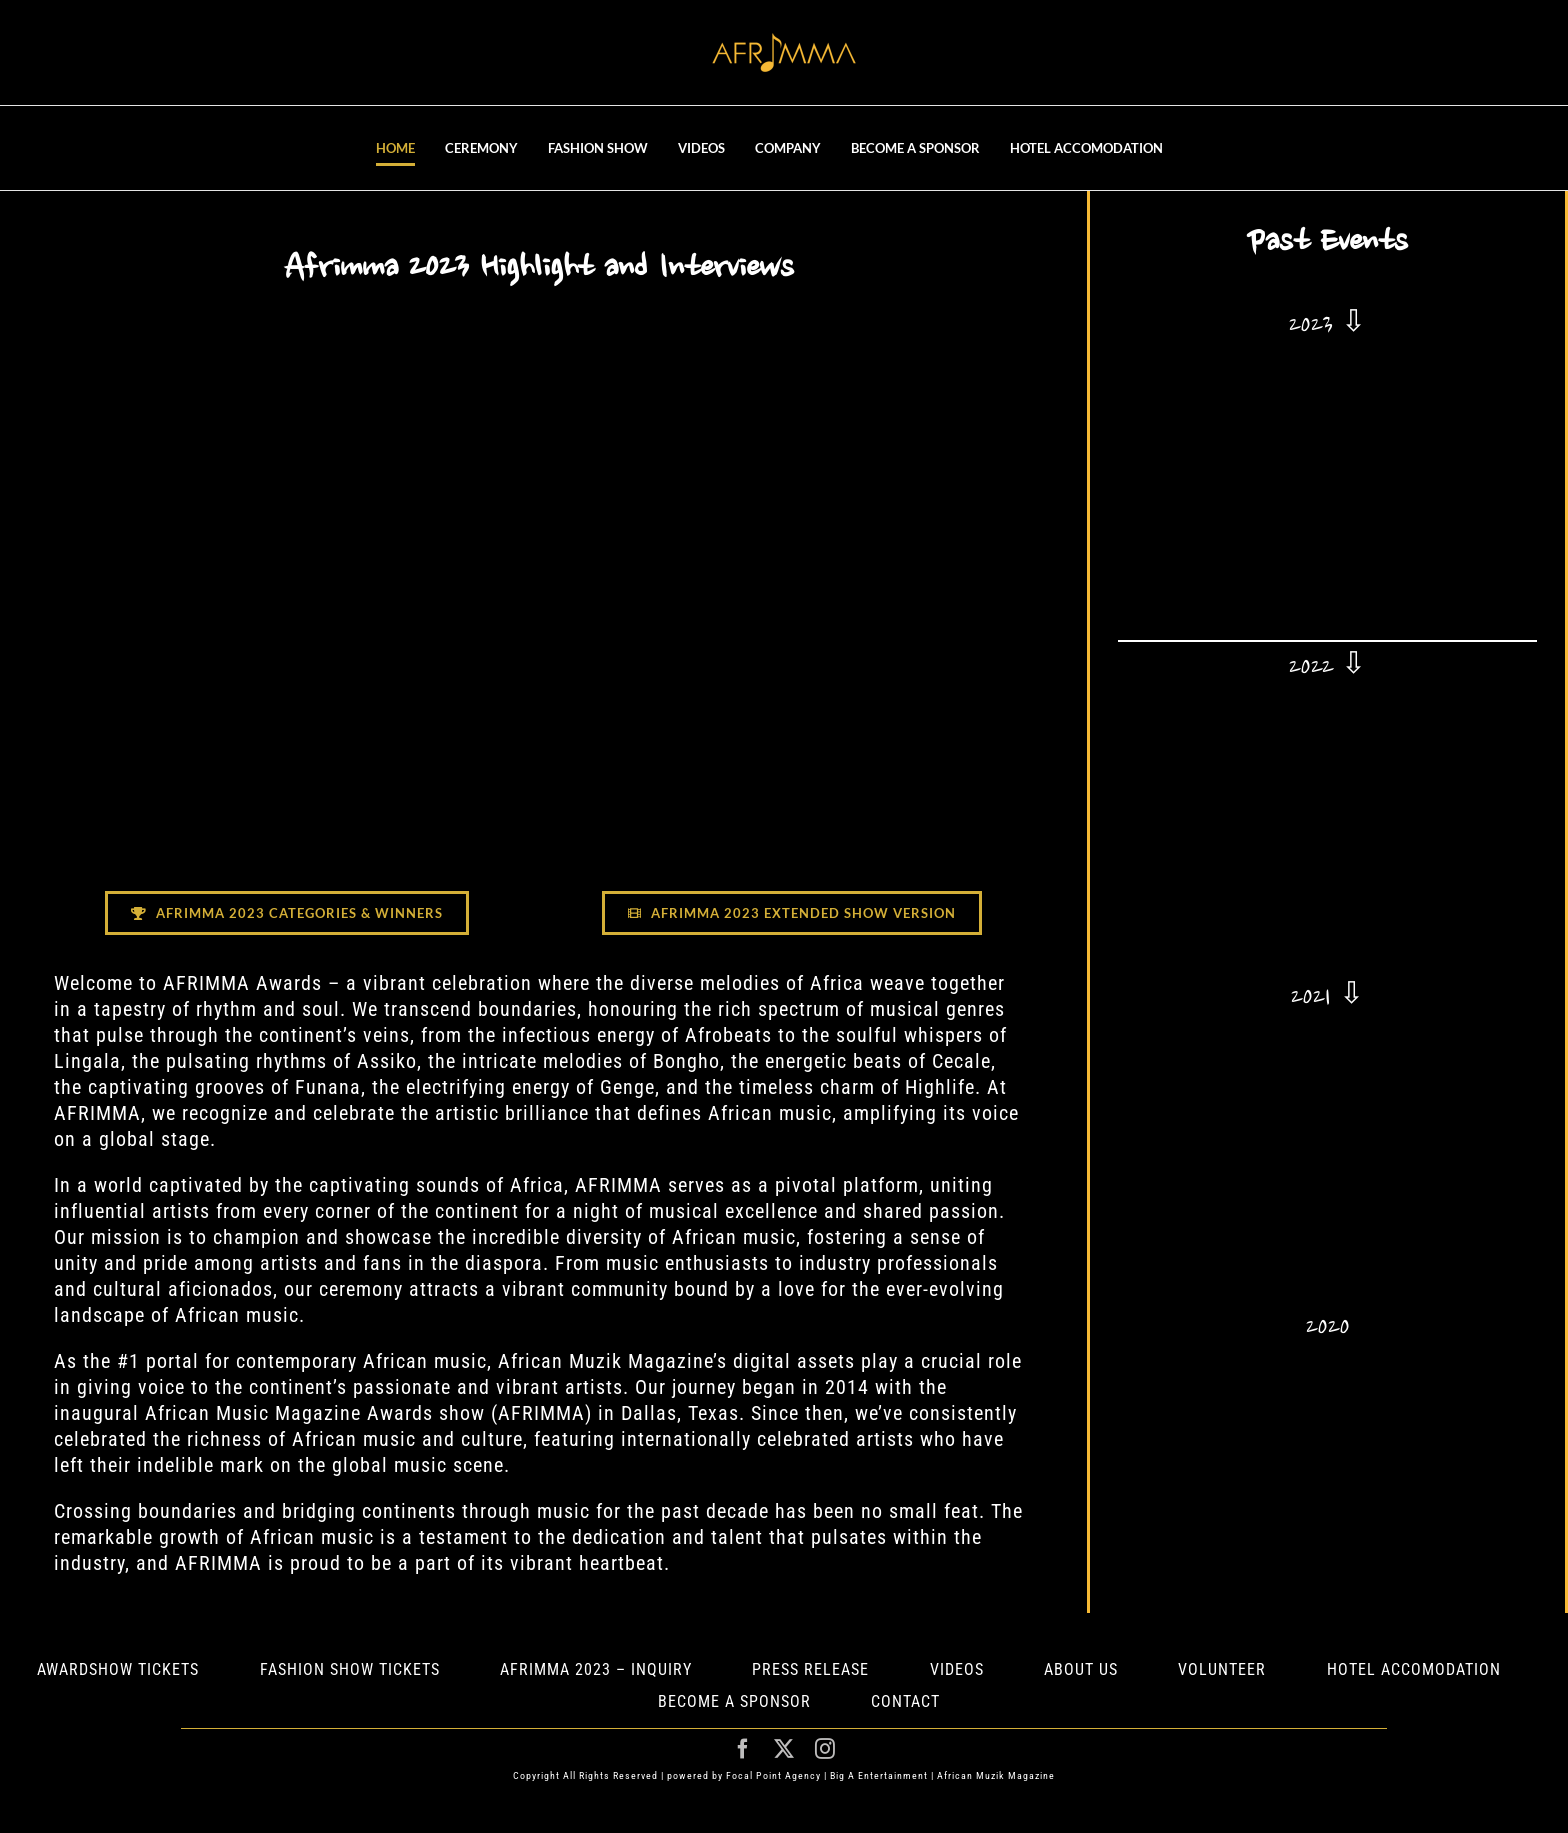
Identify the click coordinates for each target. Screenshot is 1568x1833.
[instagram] (825, 1749)
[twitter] (784, 1749)
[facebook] (743, 1749)
